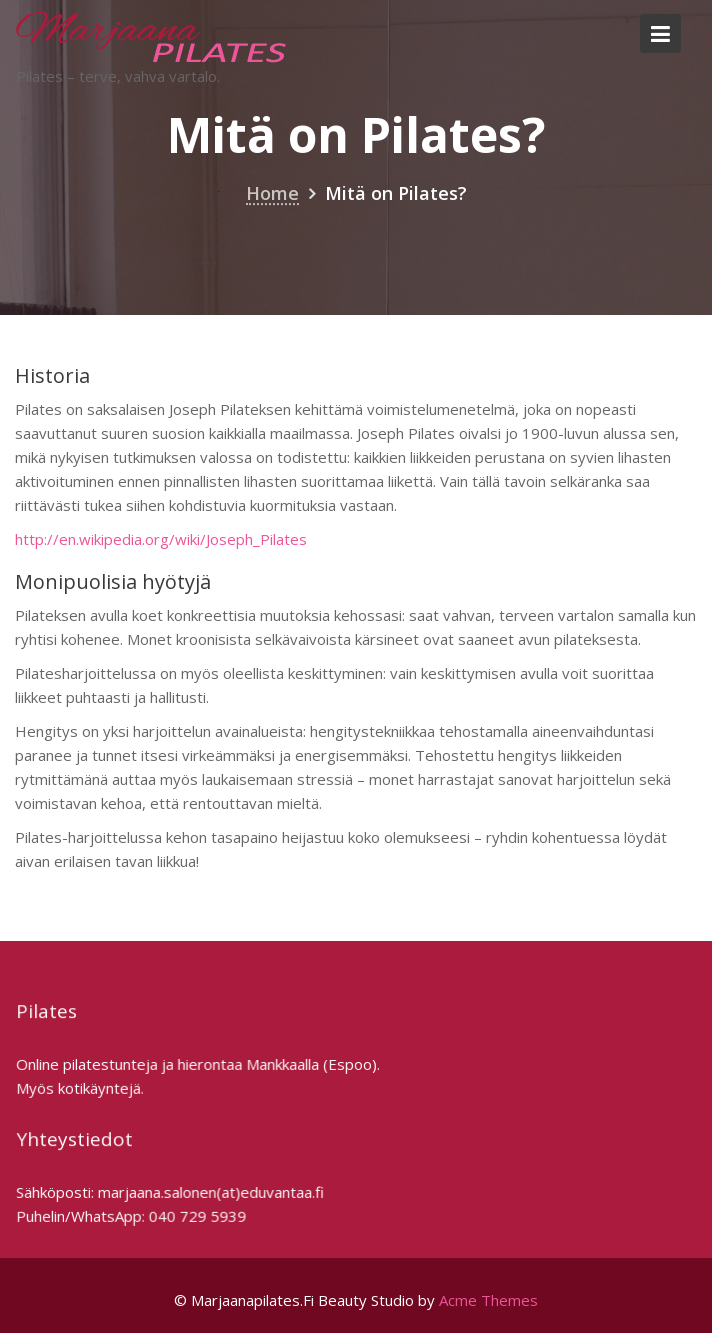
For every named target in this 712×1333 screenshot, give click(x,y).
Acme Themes (488, 1300)
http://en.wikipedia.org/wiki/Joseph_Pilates (161, 539)
